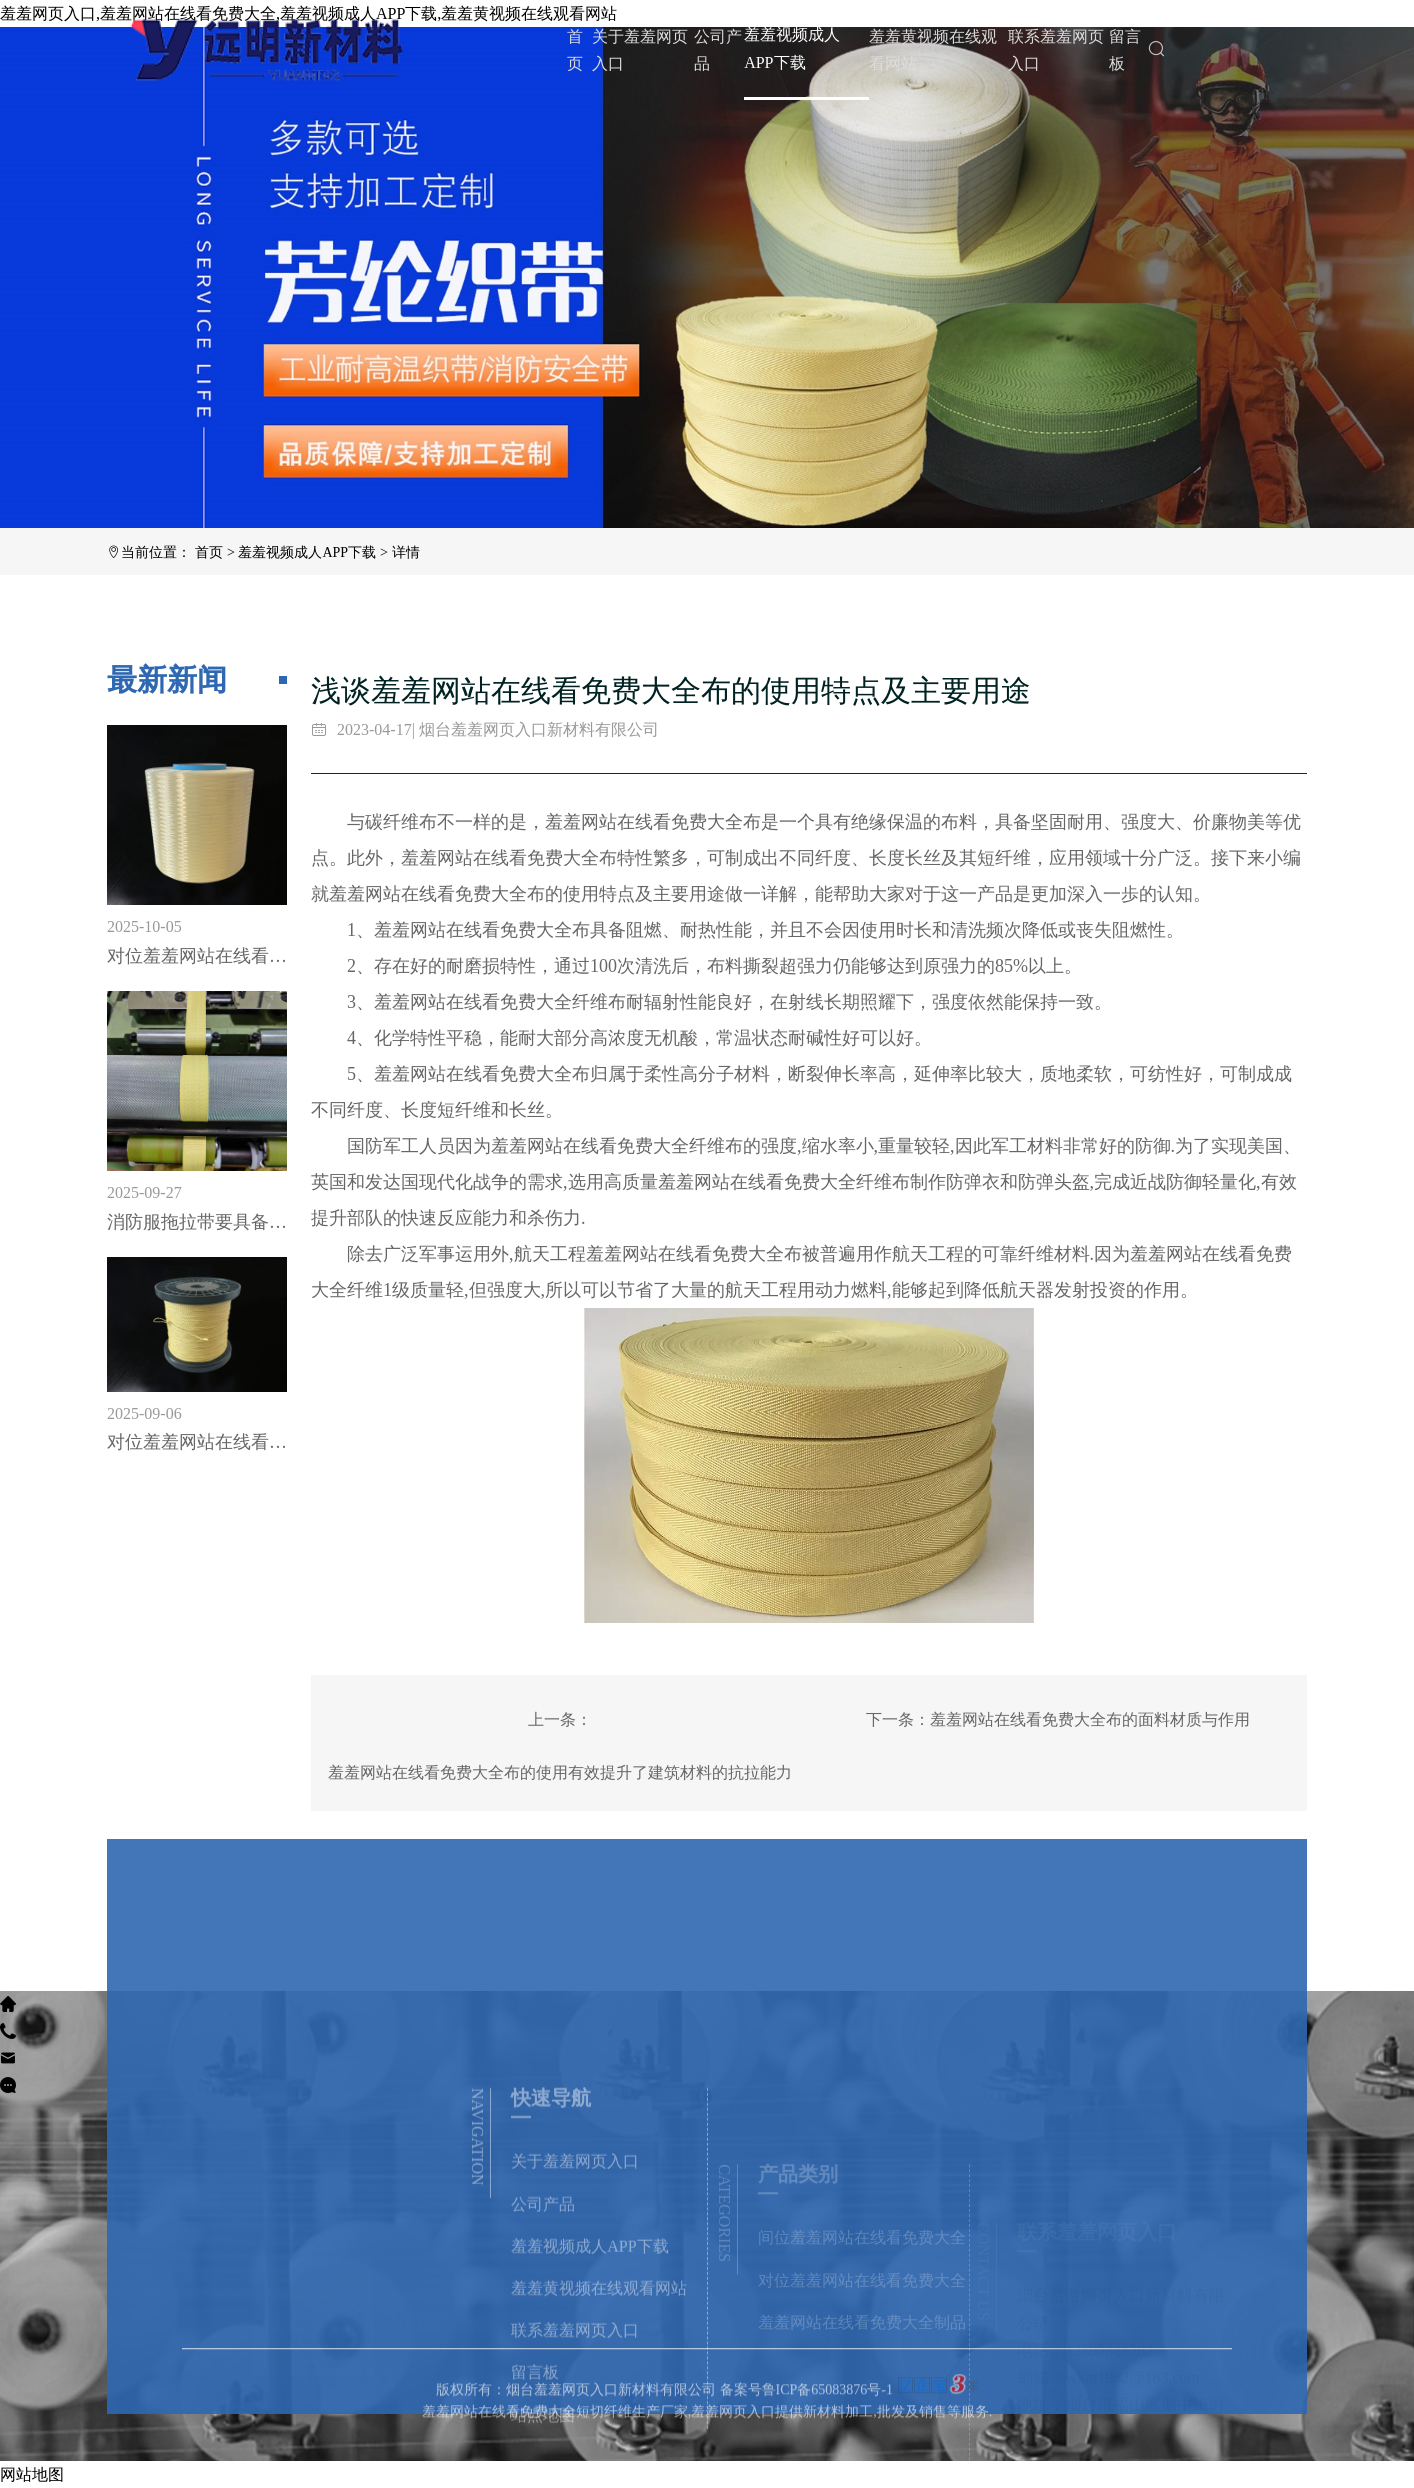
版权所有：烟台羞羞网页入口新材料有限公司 (578, 2442)
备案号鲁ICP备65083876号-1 (806, 2442)
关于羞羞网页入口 (640, 50)
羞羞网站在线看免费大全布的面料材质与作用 (1090, 1719)
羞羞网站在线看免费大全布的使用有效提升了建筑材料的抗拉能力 (560, 1772)
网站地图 (32, 2474)
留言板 (1125, 50)
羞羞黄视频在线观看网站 (933, 50)
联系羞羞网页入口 (1056, 50)
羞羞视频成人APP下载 (792, 48)
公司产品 (718, 50)
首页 (575, 50)
